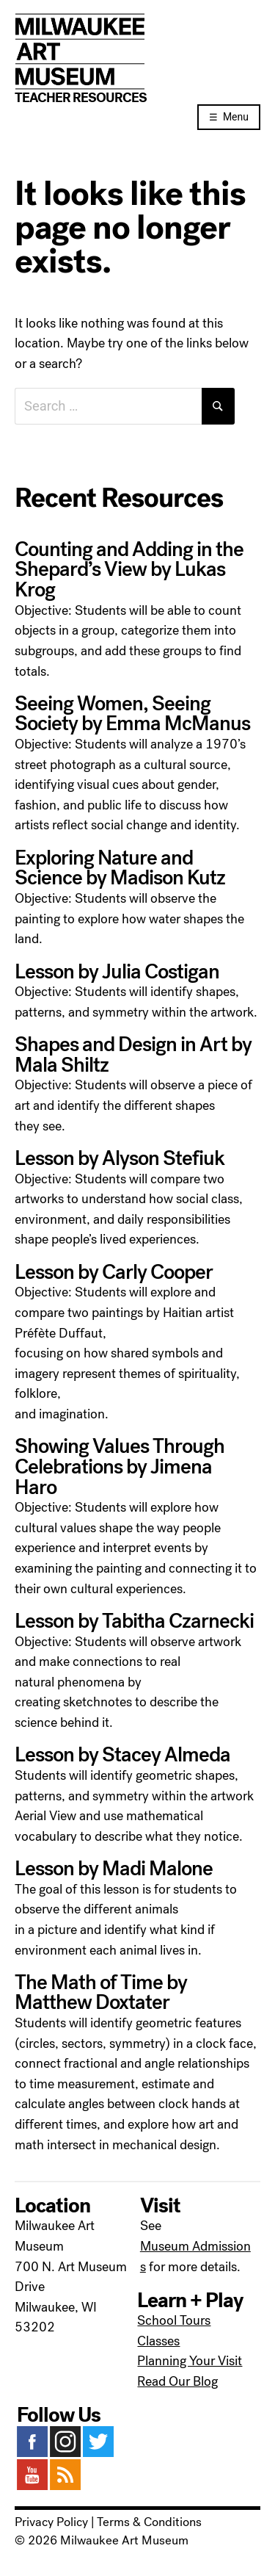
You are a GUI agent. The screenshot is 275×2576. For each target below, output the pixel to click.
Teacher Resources (81, 98)
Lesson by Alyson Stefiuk (119, 1158)
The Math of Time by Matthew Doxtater (101, 1992)
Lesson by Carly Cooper (114, 1272)
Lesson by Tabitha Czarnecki (134, 1621)
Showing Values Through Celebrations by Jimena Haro (119, 1466)
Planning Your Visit (189, 2361)
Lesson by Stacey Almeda (122, 1755)
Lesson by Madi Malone (114, 1868)
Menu (236, 117)
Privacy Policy (51, 2522)
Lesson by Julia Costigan (117, 972)
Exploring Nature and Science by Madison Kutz (120, 868)
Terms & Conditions (149, 2522)
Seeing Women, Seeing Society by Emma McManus (132, 713)
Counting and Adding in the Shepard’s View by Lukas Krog (129, 569)
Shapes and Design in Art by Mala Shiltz (133, 1054)
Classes (158, 2341)
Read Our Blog (177, 2381)
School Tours (173, 2320)
